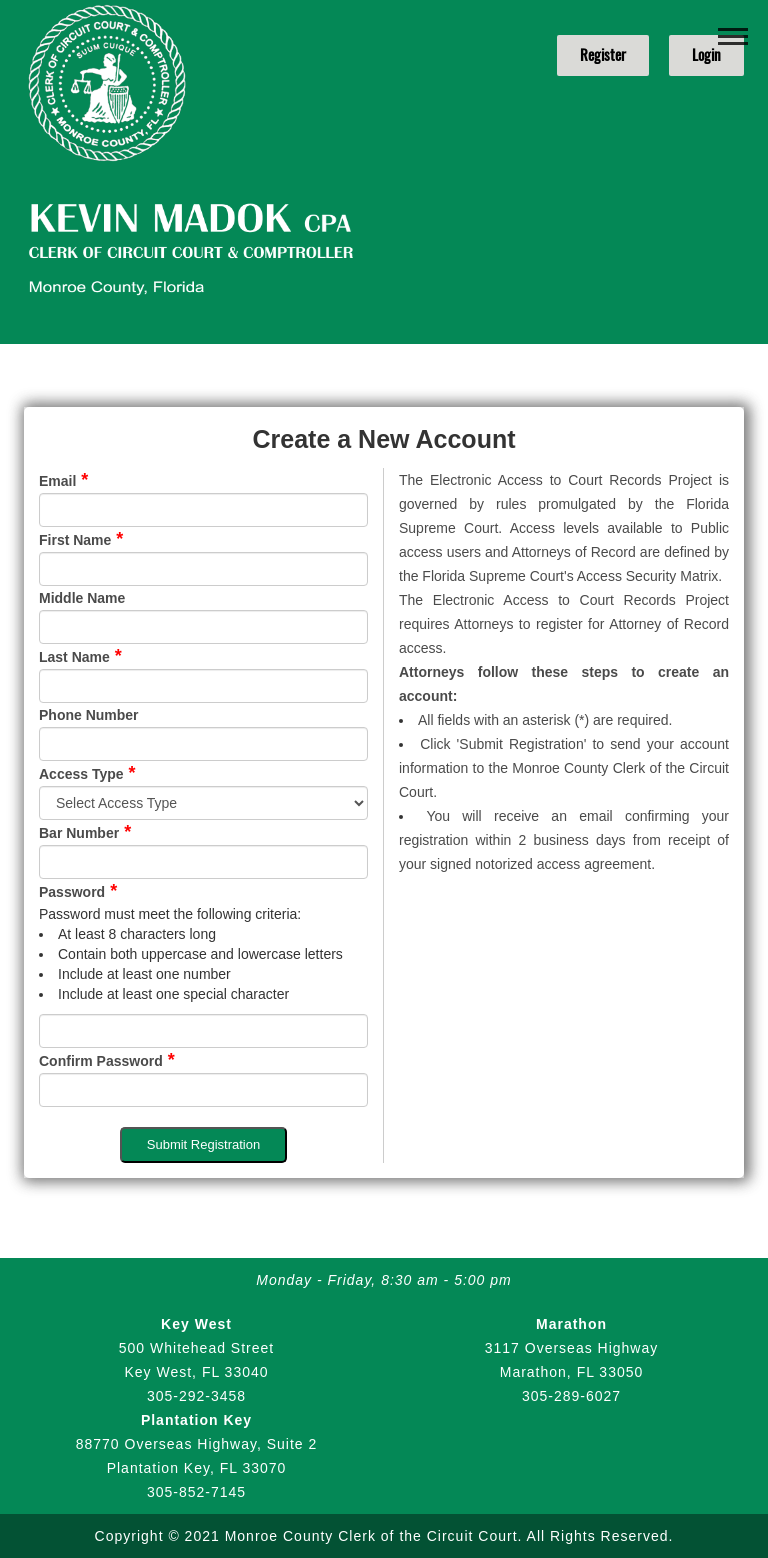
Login (706, 55)
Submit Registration (203, 1144)
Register (603, 55)
